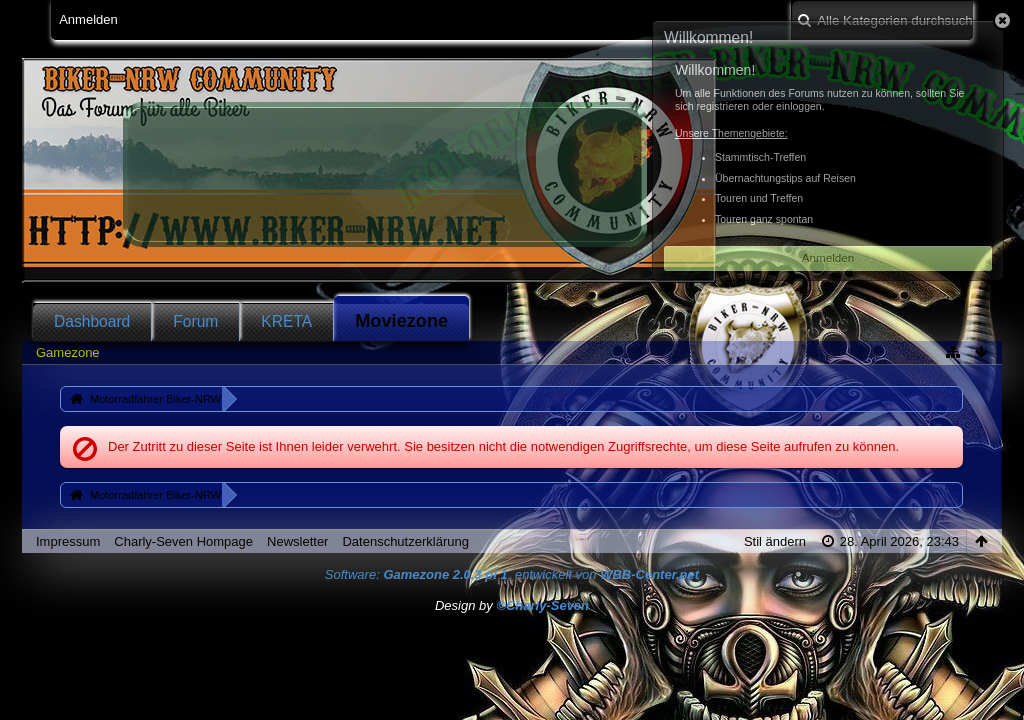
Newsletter (297, 541)
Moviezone (401, 321)
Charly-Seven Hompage (183, 541)
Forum (195, 321)
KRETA (286, 321)
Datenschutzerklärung (405, 541)
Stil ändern (775, 541)
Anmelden (88, 19)
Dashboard (92, 321)
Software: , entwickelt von (512, 574)
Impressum (68, 541)
